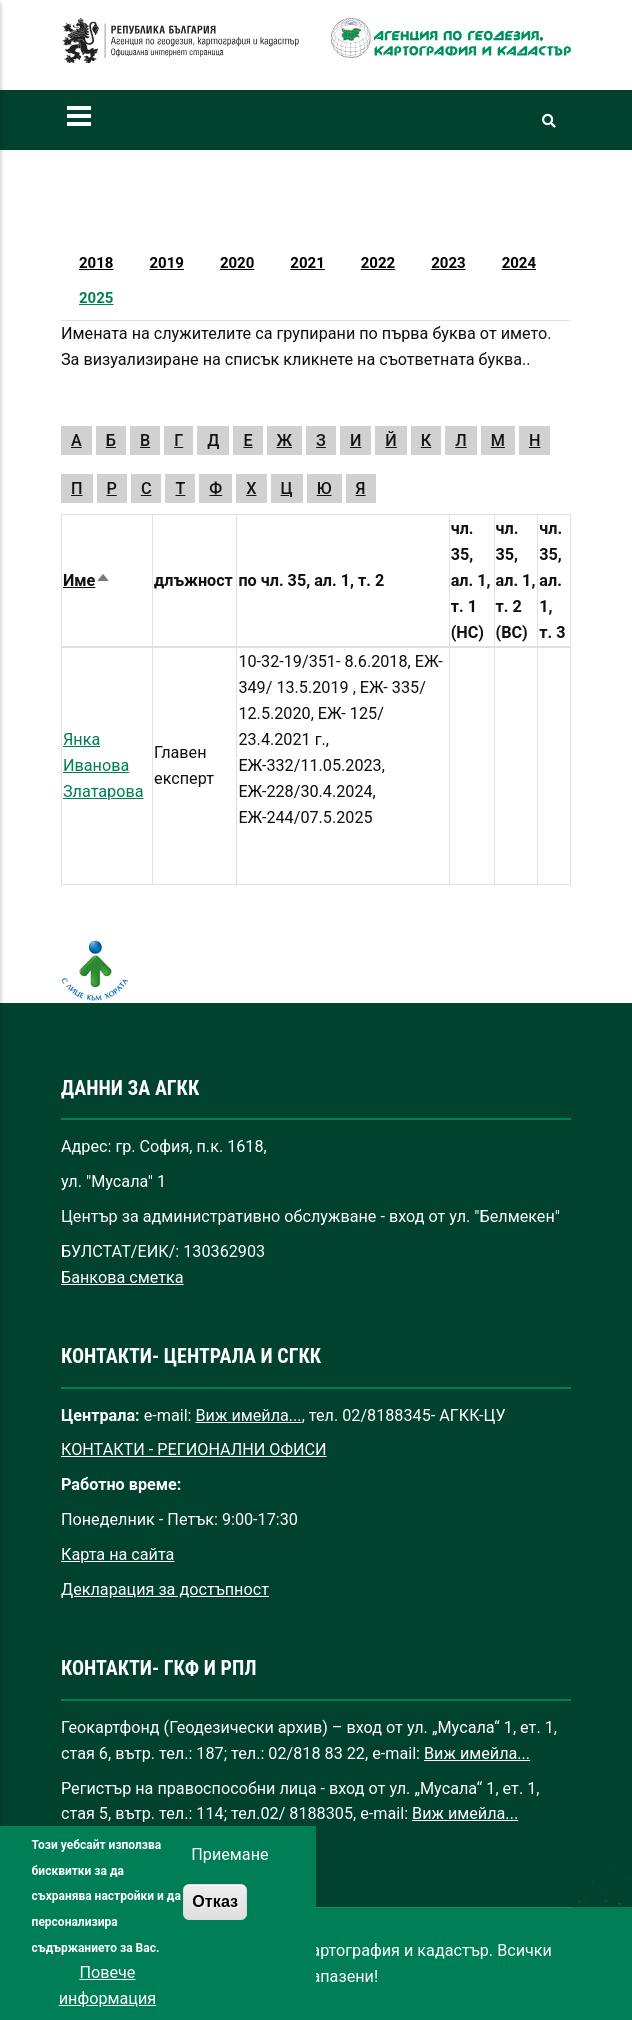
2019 (166, 263)
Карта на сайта (117, 1554)
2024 (519, 263)
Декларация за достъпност (165, 1589)
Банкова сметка (122, 1277)
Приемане (229, 1893)
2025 (96, 298)
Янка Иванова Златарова (103, 765)
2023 (448, 263)
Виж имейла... (249, 1415)
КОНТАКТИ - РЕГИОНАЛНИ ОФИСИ (194, 1449)
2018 (96, 263)
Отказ (215, 1940)
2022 (378, 263)
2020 (237, 263)
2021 (307, 263)
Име (87, 580)
